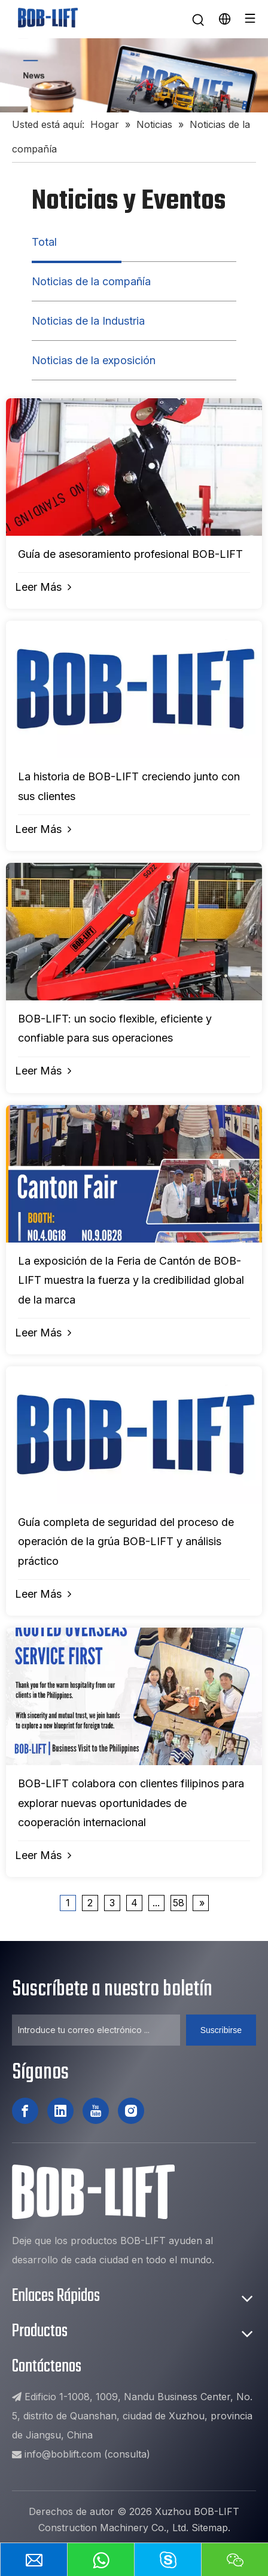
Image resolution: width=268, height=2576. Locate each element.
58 (178, 1903)
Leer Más (43, 587)
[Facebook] (25, 2111)
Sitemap (209, 2528)
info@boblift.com (63, 2454)
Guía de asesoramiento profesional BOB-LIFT (130, 554)
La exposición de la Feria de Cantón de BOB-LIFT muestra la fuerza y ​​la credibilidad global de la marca (131, 1280)
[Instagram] (131, 2111)
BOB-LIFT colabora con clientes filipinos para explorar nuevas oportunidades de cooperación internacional (131, 1803)
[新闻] (134, 75)
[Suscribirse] (221, 2030)
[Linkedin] (60, 2111)
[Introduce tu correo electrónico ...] (96, 2030)
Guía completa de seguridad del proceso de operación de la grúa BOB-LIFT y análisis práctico (126, 1541)
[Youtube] (96, 2111)
